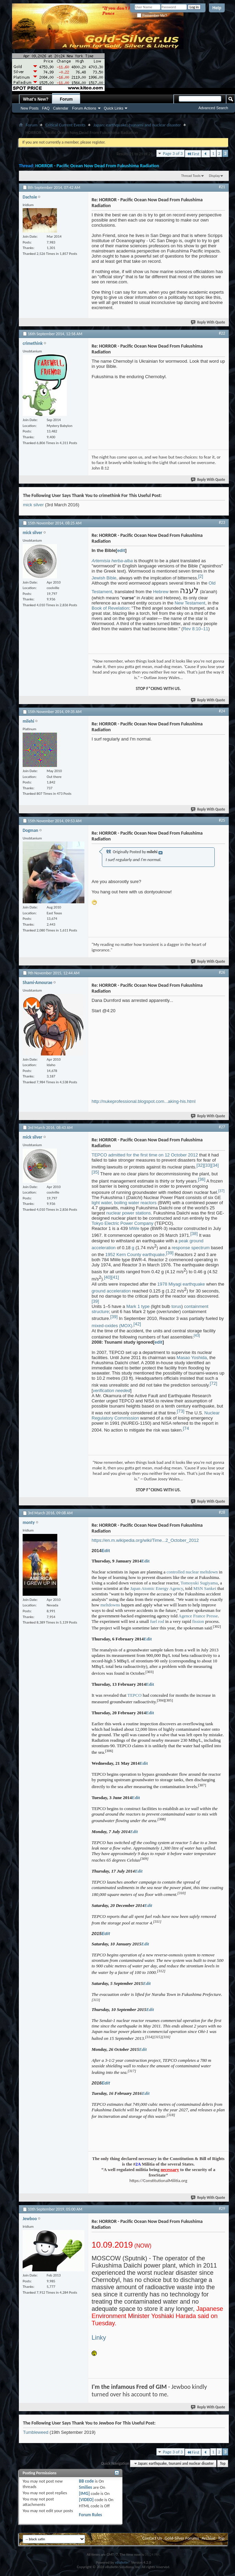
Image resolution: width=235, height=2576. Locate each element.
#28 (222, 1512)
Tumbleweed (35, 2432)
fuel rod (157, 1621)
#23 (222, 522)
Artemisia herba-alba (112, 560)
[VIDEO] (86, 2499)
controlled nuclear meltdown (192, 1571)
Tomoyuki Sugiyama (199, 1582)
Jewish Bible (104, 577)
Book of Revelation (110, 608)
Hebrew (160, 591)
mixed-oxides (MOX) (112, 1325)
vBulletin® (122, 2562)
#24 (222, 711)
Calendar (61, 108)
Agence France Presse (198, 1615)
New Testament (190, 603)
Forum (66, 99)
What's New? (35, 99)
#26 (222, 972)
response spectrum (191, 1247)
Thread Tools (191, 175)
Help (216, 7)
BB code (86, 2481)
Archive (208, 2538)
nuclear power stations (128, 1213)
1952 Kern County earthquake (135, 1254)
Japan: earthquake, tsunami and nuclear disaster (137, 124)
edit (121, 550)
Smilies (85, 2487)
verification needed (111, 1390)
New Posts (30, 108)
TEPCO (134, 1695)
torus (176, 1306)
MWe (134, 1228)
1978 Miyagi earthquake (181, 1284)
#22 (222, 333)
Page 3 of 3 (173, 153)
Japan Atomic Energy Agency (156, 1588)
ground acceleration (111, 1290)
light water (102, 1202)
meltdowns (110, 1604)
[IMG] (84, 2493)
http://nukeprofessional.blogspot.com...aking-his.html (144, 1101)
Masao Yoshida (192, 1357)
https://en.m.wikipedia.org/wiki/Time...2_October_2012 (145, 1540)
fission (198, 1621)
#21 (222, 186)
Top (222, 2463)
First (193, 153)
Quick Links (114, 108)
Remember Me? (152, 16)
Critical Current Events (65, 124)
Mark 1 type (138, 1306)
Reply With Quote (208, 322)
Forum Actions (84, 108)
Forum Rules (90, 2514)
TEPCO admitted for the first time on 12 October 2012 (145, 1154)
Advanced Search (213, 108)
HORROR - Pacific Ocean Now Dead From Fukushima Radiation (97, 166)
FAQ (46, 108)
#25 (222, 820)
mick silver (33, 504)
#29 (222, 2208)
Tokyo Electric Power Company (122, 1223)
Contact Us (152, 2538)
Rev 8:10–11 (195, 628)
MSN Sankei (204, 1588)
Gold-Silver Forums (182, 2538)
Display (214, 175)
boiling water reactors (135, 1202)
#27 (222, 1127)
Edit (106, 1550)
